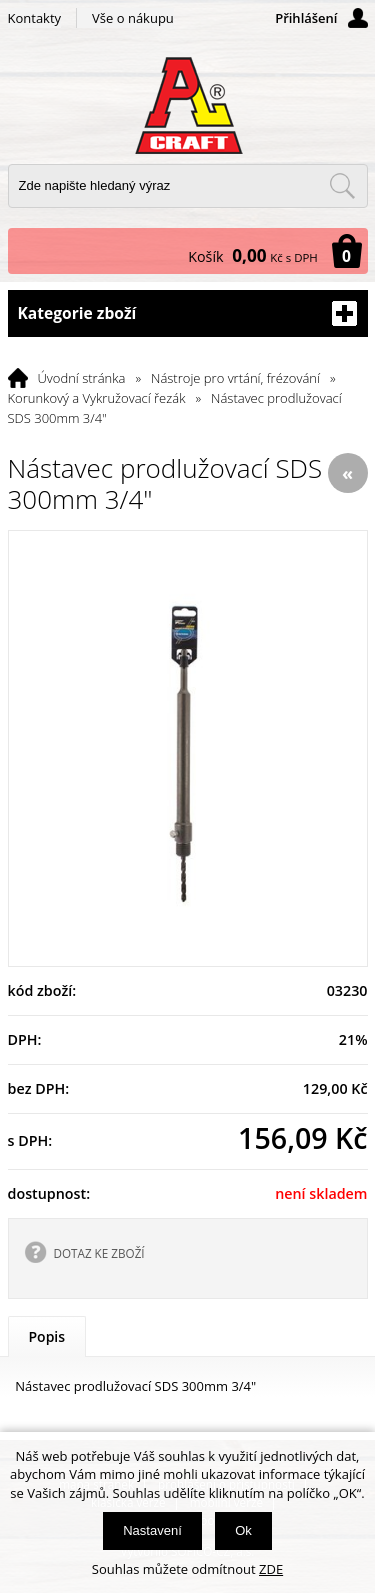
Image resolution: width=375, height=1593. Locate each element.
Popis (47, 1336)
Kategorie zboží (188, 313)
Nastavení (152, 1530)
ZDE (271, 1569)
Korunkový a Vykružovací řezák (97, 398)
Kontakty (35, 18)
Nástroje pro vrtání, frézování (235, 378)
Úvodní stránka (82, 378)
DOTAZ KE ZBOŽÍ (99, 1253)
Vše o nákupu (133, 18)
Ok (243, 1530)
